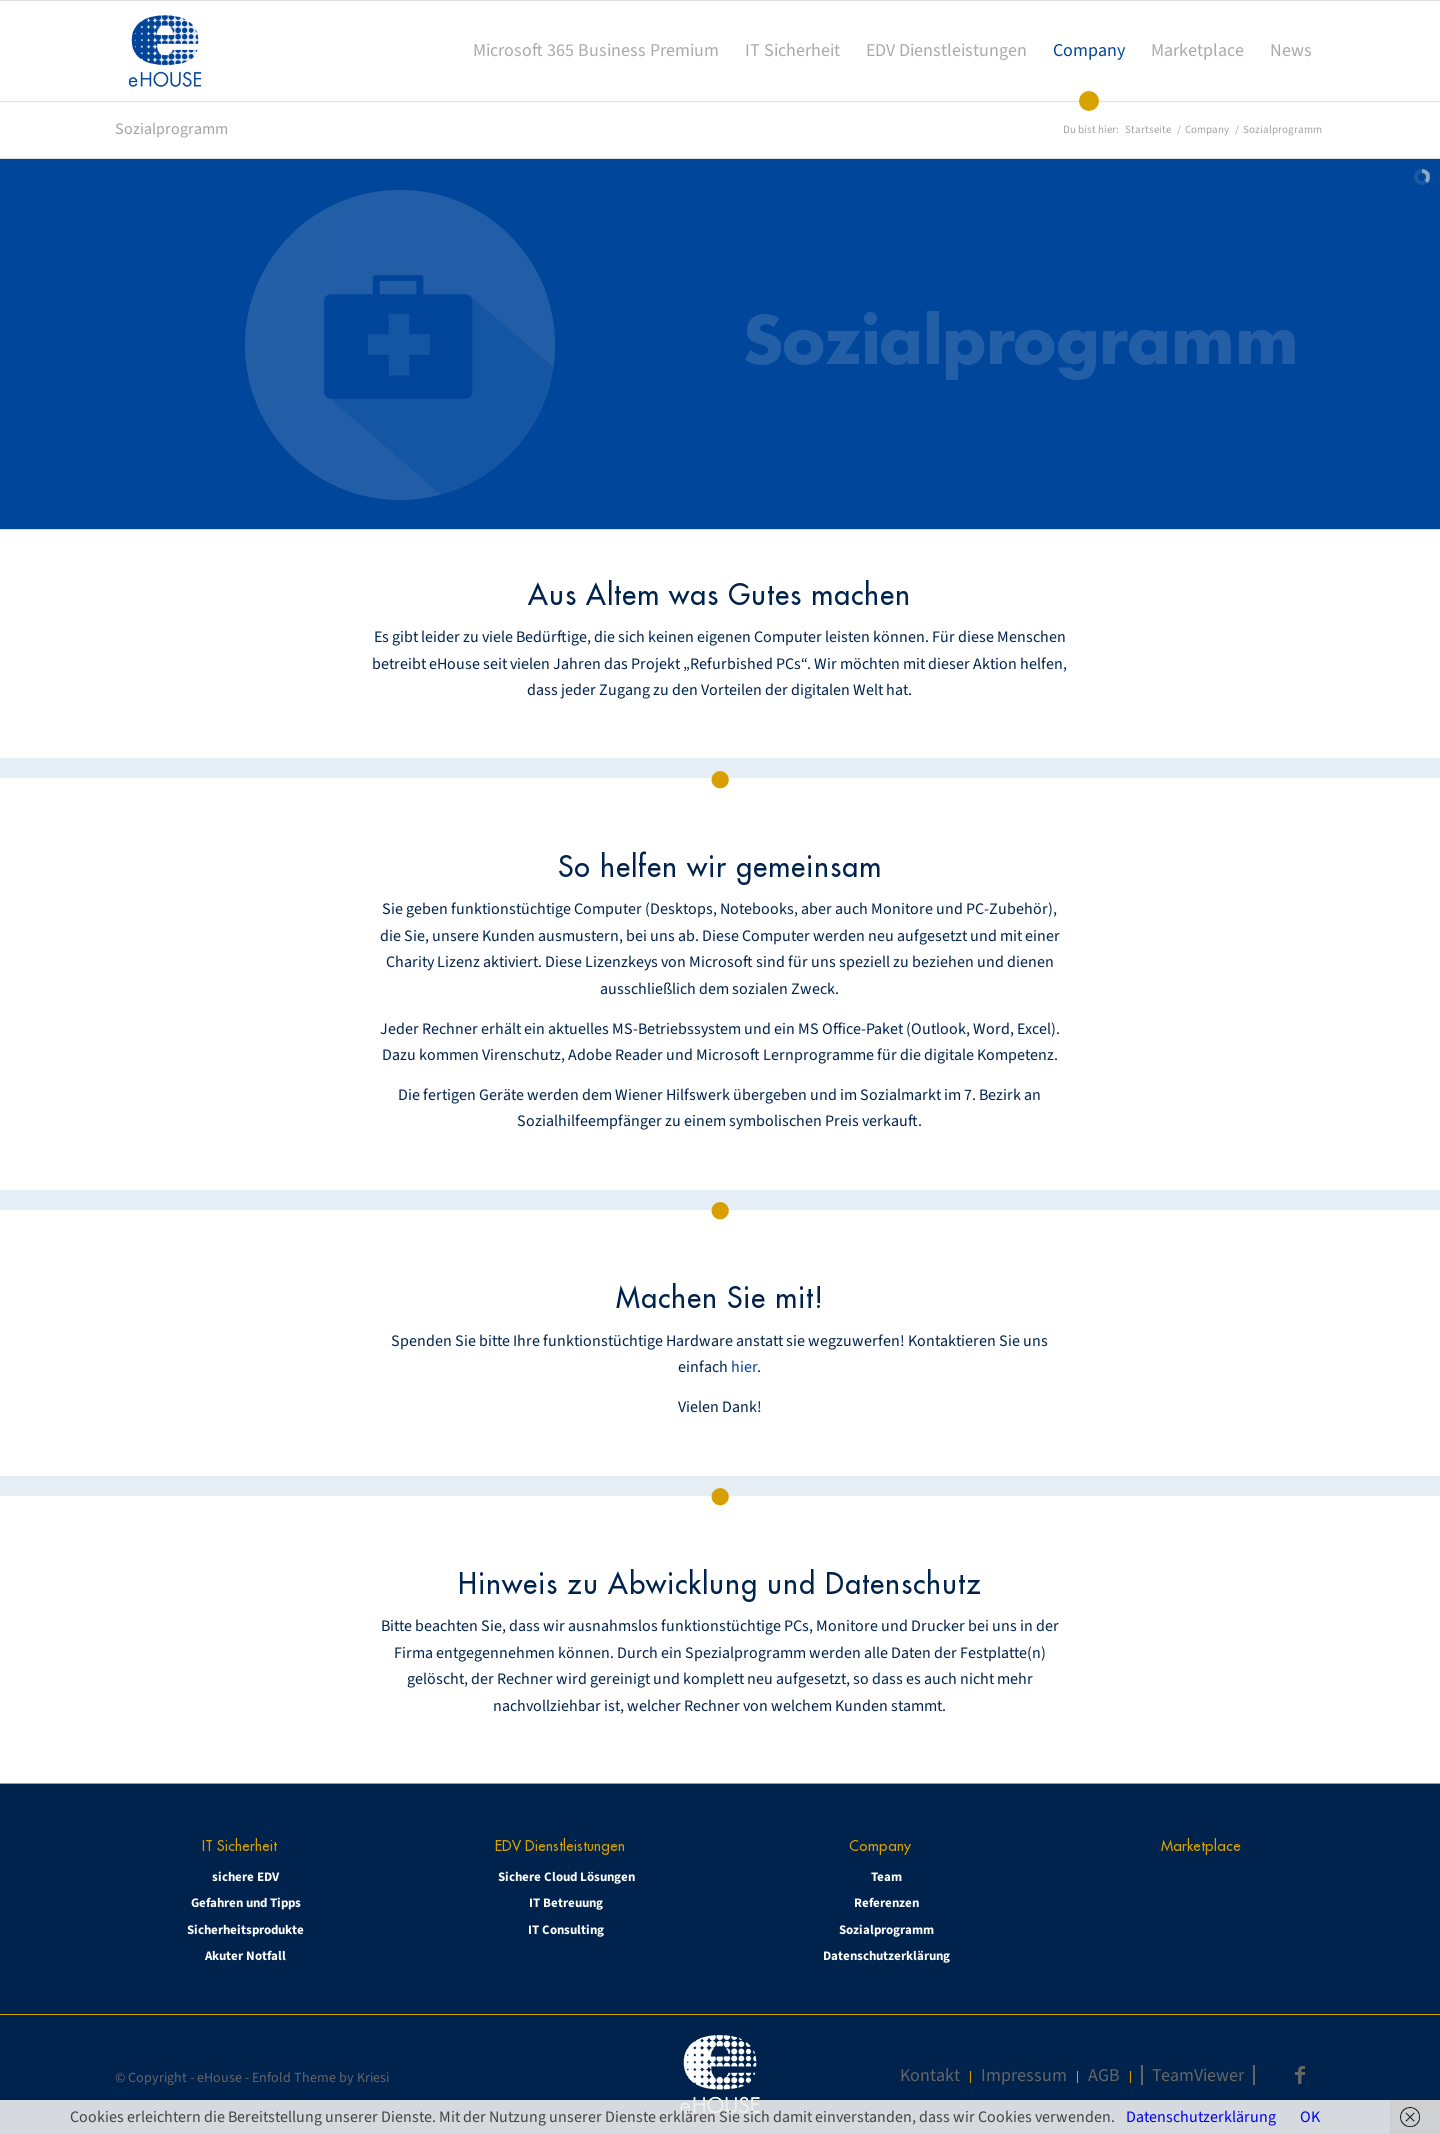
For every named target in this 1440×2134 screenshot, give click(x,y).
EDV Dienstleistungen (560, 1845)
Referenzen (886, 1903)
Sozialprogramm (171, 129)
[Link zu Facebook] (1300, 2075)
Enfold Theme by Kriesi (320, 2078)
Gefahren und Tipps (246, 1903)
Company (880, 1845)
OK (1310, 2117)
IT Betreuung (566, 1903)
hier (744, 1367)
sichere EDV (245, 1877)
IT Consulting (566, 1930)
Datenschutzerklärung (886, 1956)
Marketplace (1201, 1845)
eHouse (219, 2078)
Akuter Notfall (245, 1956)
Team (886, 1877)
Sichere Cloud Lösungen (566, 1877)
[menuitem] (596, 51)
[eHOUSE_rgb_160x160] (165, 51)
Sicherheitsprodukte (245, 1930)
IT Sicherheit (239, 1845)
